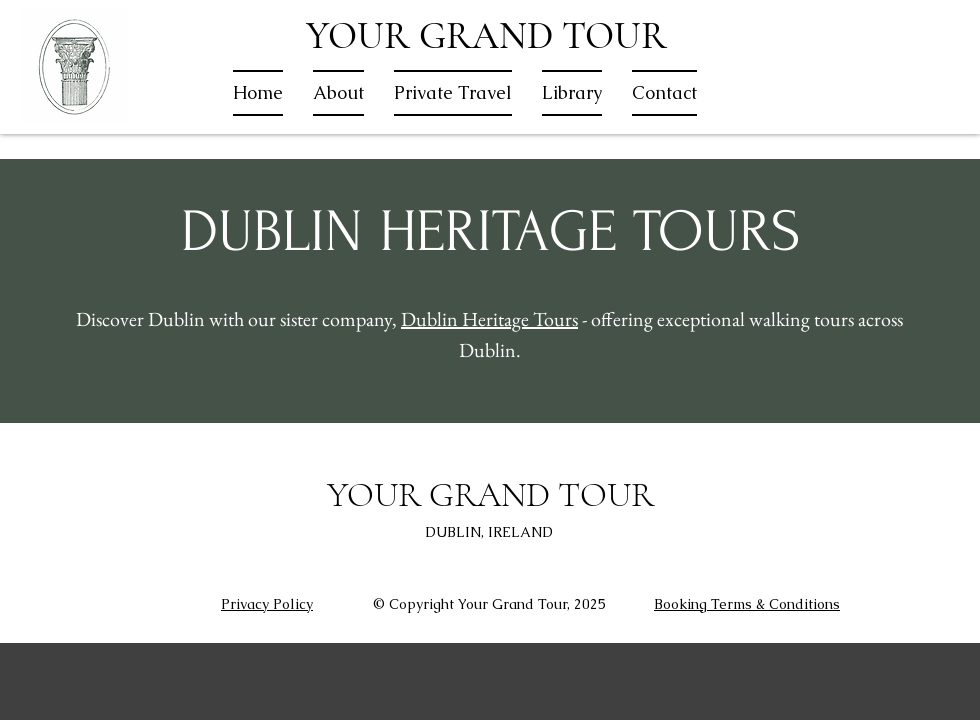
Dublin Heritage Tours (489, 319)
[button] (453, 93)
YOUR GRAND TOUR (486, 36)
